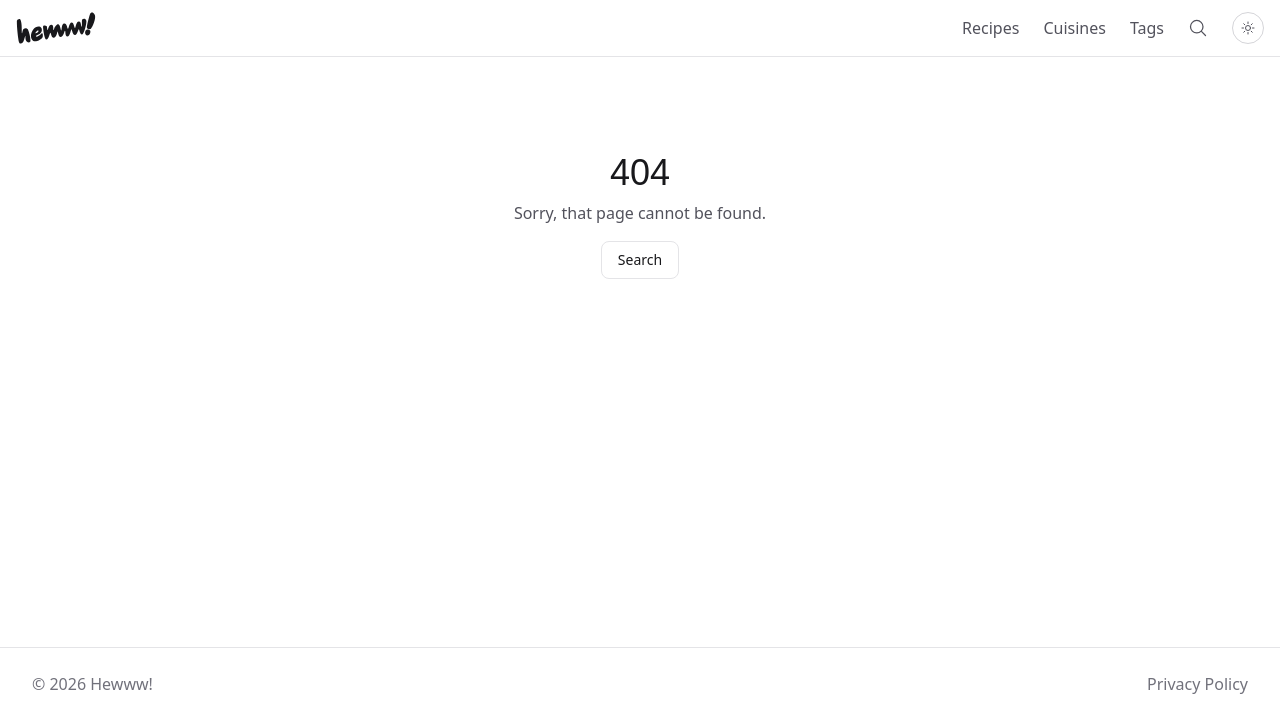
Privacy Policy (1197, 684)
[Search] (1198, 28)
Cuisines (1074, 28)
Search (640, 259)
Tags (1147, 28)
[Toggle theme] (1248, 28)
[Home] (56, 28)
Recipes (990, 28)
